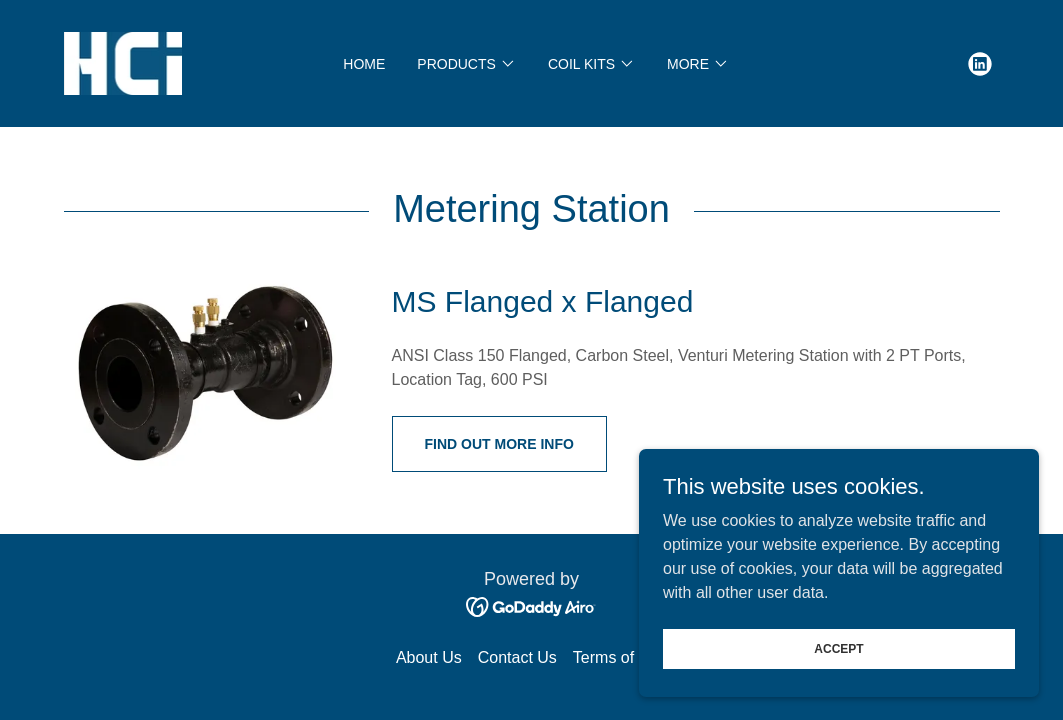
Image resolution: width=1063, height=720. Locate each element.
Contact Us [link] (517, 657)
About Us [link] (429, 657)
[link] (123, 62)
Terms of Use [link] (620, 657)
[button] (466, 64)
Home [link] (364, 64)
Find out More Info (499, 444)
